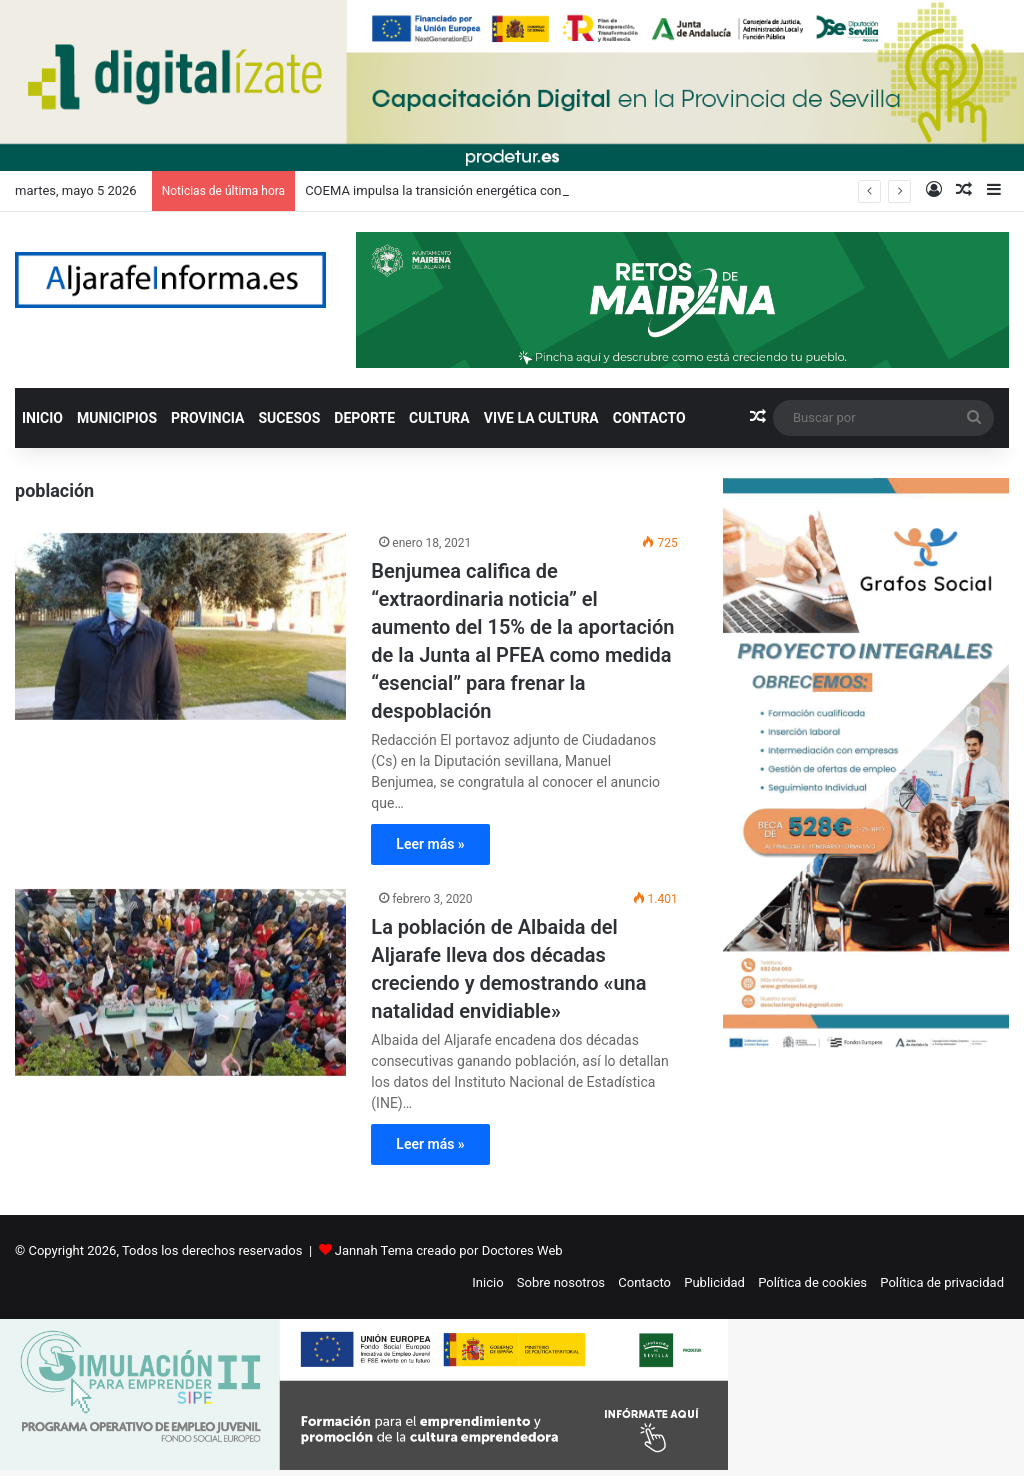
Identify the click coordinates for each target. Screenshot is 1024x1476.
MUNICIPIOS (117, 418)
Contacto (644, 1282)
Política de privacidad (942, 1282)
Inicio (487, 1282)
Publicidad (714, 1282)
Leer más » (430, 844)
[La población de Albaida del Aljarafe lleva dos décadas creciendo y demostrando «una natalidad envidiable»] (180, 982)
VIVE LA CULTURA (541, 418)
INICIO (42, 418)
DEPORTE (364, 418)
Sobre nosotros (561, 1282)
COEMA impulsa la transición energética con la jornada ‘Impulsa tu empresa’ (524, 190)
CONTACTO (649, 418)
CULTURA (439, 418)
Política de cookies (812, 1282)
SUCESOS (290, 418)
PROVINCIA (207, 418)
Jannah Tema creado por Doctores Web (449, 1250)
